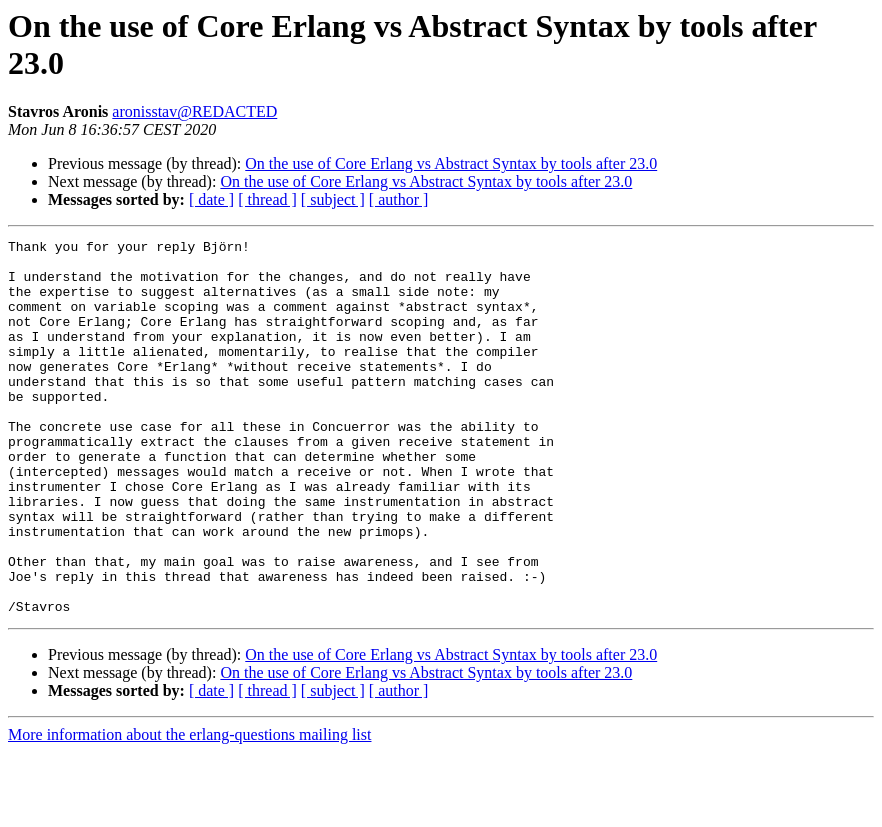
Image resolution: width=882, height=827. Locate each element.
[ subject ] (333, 199)
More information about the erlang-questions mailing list (189, 809)
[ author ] (399, 199)
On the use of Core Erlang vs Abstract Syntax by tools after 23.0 (451, 163)
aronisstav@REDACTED (194, 111)
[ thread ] (267, 199)
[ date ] (211, 199)
